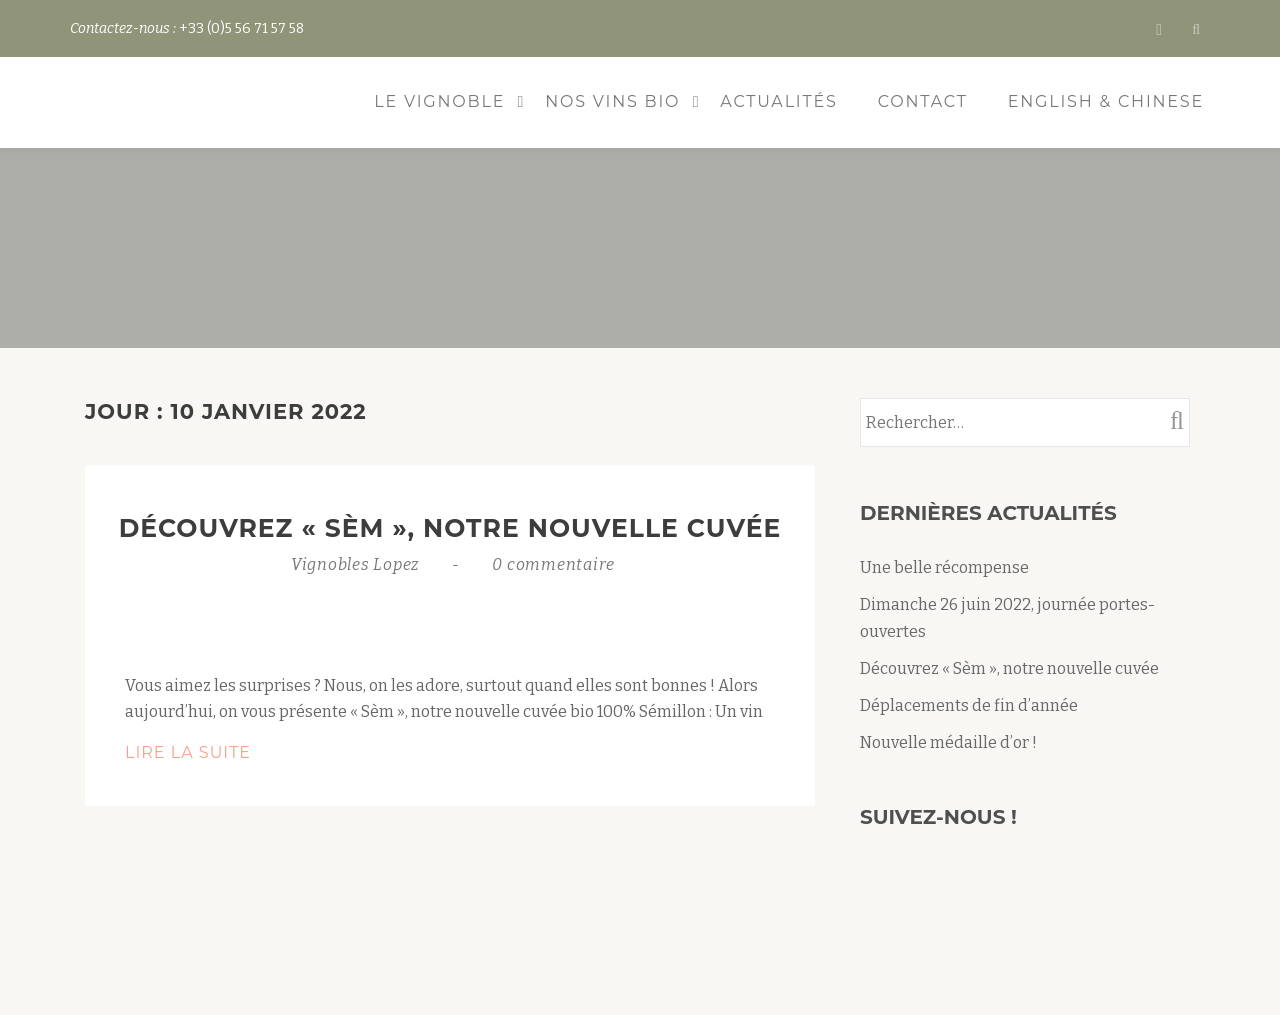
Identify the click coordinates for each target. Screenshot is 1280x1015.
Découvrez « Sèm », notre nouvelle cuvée (450, 528)
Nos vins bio (612, 101)
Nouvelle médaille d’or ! (948, 742)
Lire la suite (244, 753)
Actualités (778, 101)
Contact (923, 101)
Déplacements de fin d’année (969, 705)
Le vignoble (439, 101)
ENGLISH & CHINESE (1106, 101)
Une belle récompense (944, 567)
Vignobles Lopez (357, 564)
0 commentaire (553, 564)
